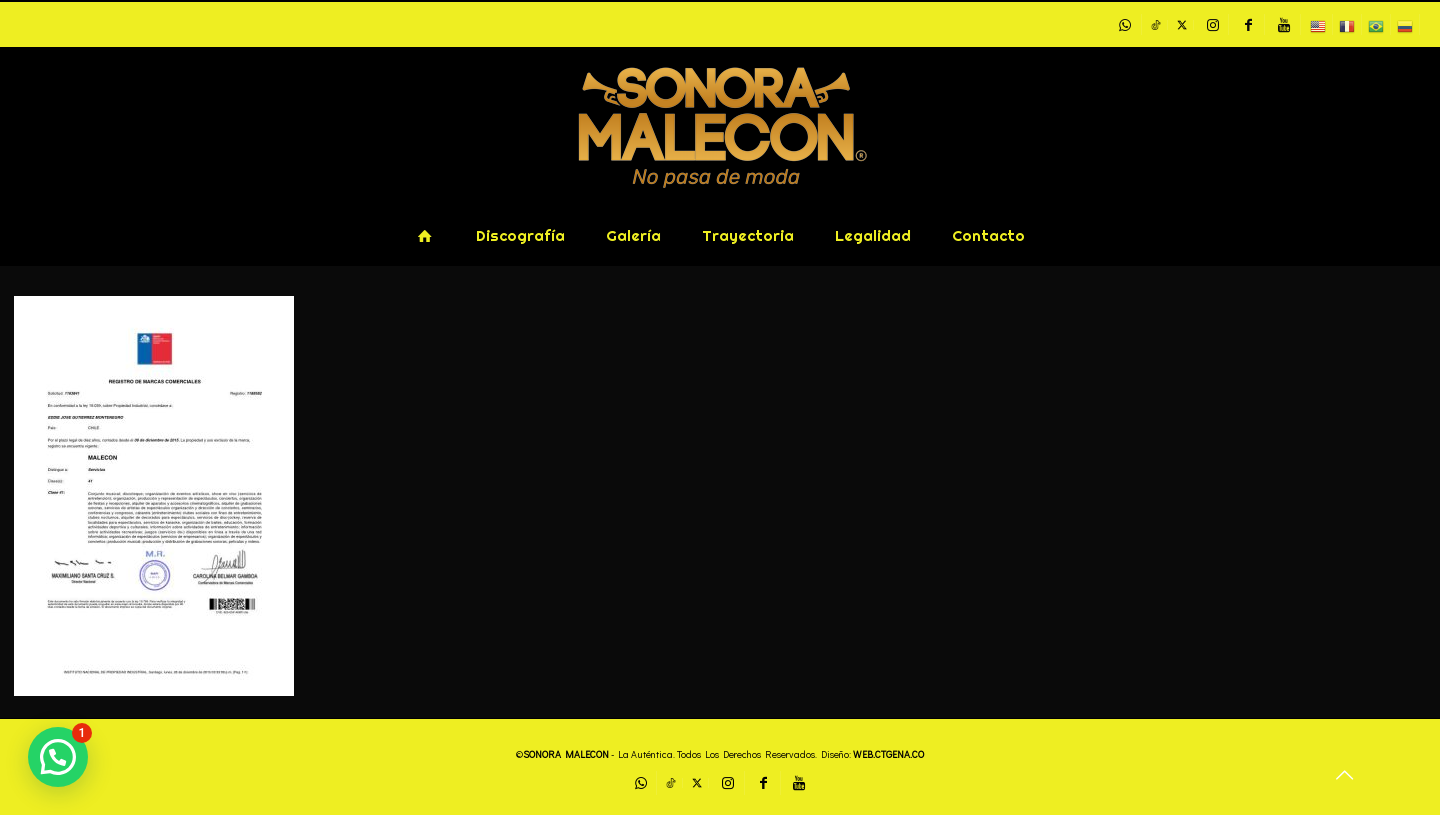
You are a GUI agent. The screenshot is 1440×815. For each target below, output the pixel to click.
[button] (58, 757)
